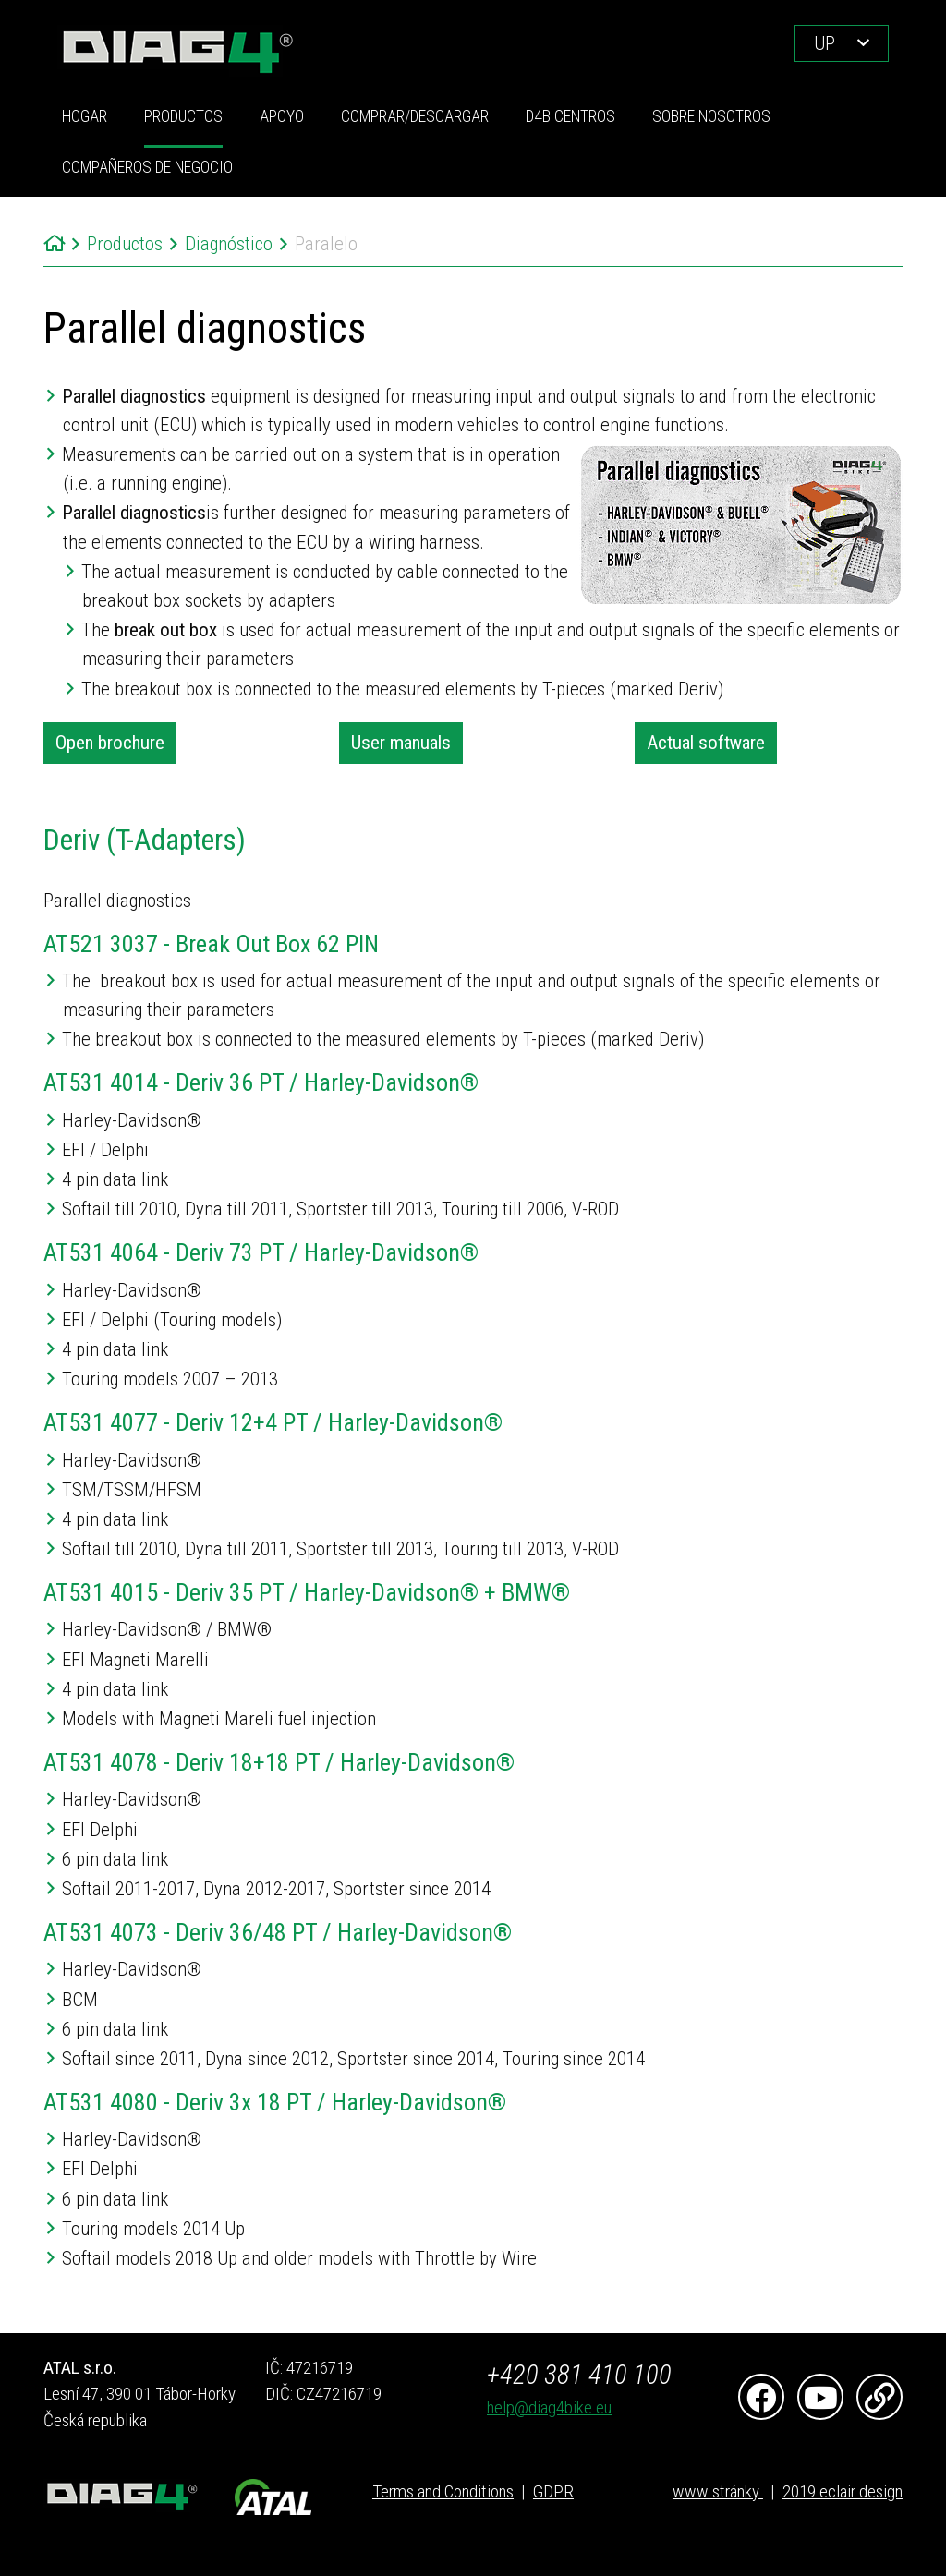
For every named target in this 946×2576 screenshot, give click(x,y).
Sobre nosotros (711, 116)
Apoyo (282, 116)
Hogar (84, 116)
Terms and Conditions (443, 2491)
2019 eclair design (842, 2491)
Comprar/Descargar (415, 116)
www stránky (718, 2491)
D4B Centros (570, 116)
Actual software (706, 743)
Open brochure (109, 743)
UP (824, 43)
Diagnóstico (229, 244)
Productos (183, 116)
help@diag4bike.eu (549, 2407)
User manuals (401, 743)
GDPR (553, 2491)
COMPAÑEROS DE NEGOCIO (147, 167)
